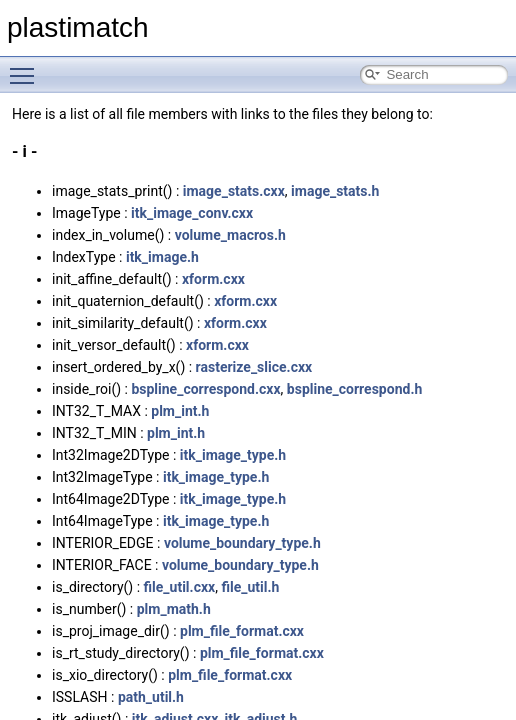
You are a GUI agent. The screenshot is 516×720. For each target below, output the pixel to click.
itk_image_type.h (233, 455)
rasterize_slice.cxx (254, 367)
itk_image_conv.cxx (192, 213)
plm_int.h (180, 411)
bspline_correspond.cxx (205, 389)
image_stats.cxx (234, 191)
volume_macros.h (230, 235)
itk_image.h (162, 257)
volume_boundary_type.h (242, 543)
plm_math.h (174, 609)
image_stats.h (335, 191)
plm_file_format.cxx (242, 631)
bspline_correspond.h (354, 389)
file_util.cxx (180, 587)
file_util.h (250, 587)
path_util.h (151, 697)
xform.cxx (213, 279)
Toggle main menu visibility (27, 67)
